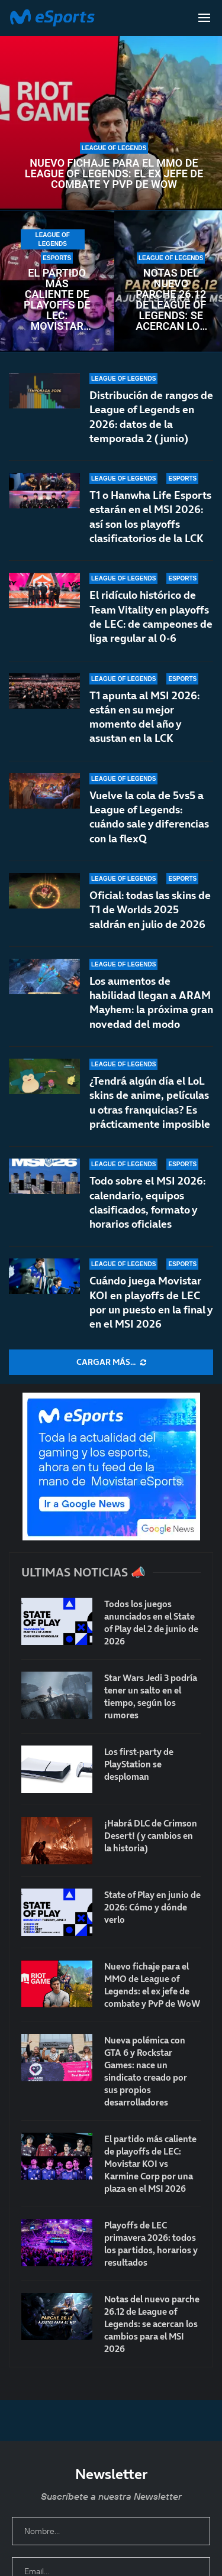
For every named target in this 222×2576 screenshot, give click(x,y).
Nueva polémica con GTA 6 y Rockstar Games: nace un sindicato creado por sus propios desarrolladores (145, 2071)
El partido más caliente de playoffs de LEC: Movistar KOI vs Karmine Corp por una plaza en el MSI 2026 (57, 300)
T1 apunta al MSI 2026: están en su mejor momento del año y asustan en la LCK (144, 717)
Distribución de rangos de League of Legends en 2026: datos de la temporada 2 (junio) (151, 417)
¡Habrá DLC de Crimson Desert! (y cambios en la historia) (150, 1835)
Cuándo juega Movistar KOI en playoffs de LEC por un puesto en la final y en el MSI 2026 (150, 1302)
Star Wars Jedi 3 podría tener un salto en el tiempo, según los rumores (150, 1696)
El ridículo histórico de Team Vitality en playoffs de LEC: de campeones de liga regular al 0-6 (151, 616)
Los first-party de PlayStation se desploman (138, 1764)
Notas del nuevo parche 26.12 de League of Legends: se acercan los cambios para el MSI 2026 (171, 300)
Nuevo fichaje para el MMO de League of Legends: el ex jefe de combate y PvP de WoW (114, 174)
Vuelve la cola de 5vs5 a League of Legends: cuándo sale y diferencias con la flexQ (149, 817)
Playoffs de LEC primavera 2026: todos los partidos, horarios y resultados (151, 2244)
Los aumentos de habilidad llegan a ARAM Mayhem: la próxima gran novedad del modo (151, 1002)
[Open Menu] (204, 18)
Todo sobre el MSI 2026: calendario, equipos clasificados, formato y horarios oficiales (147, 1202)
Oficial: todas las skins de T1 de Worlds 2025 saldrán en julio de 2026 (150, 910)
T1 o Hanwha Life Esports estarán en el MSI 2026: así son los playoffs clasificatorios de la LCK (150, 517)
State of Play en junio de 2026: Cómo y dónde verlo (152, 1907)
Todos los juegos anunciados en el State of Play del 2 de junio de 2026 (151, 1622)
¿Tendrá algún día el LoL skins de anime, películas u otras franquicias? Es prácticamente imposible (149, 1102)
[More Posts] (111, 1362)
